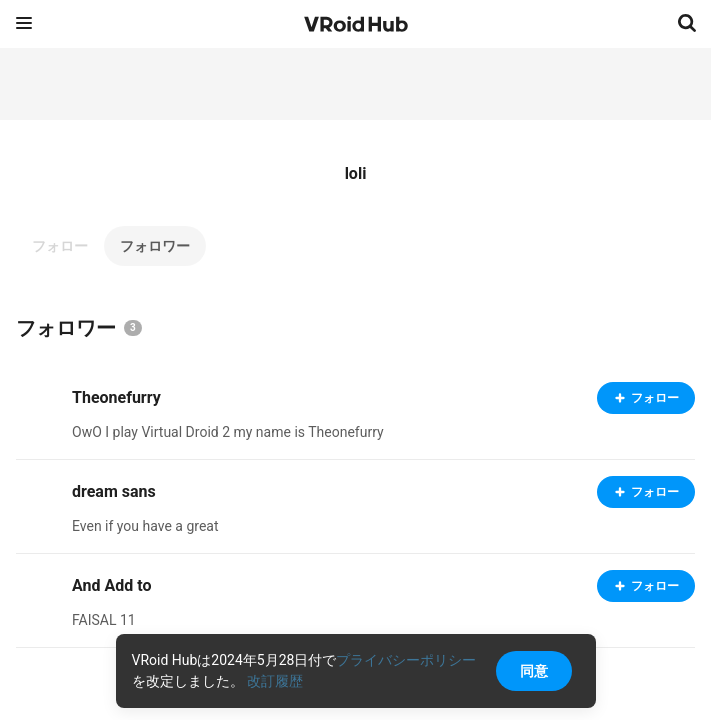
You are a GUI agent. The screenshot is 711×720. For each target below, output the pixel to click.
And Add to (111, 585)
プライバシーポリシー (406, 660)
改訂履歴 (275, 681)
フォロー (60, 246)
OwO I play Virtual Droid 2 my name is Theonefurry (228, 432)
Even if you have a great (145, 526)
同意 (534, 671)
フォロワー (155, 246)
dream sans (114, 491)
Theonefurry (116, 397)
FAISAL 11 (104, 620)
